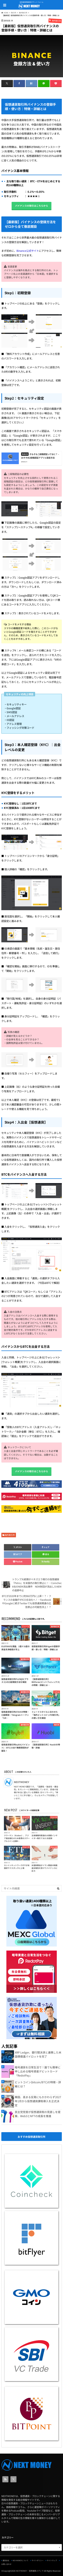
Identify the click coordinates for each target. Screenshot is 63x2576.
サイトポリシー (38, 2560)
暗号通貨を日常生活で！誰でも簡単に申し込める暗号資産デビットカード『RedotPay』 (37, 2071)
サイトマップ (52, 2560)
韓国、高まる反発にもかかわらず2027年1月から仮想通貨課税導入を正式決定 (38, 2101)
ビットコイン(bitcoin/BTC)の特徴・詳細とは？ (38, 2084)
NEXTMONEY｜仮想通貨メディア (30, 2570)
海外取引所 (10, 1534)
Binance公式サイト (27, 250)
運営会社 (6, 2560)
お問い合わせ (6, 2564)
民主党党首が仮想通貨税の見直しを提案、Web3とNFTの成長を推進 (37, 2114)
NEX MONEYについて (20, 2560)
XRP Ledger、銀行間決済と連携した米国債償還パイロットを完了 (38, 2054)
